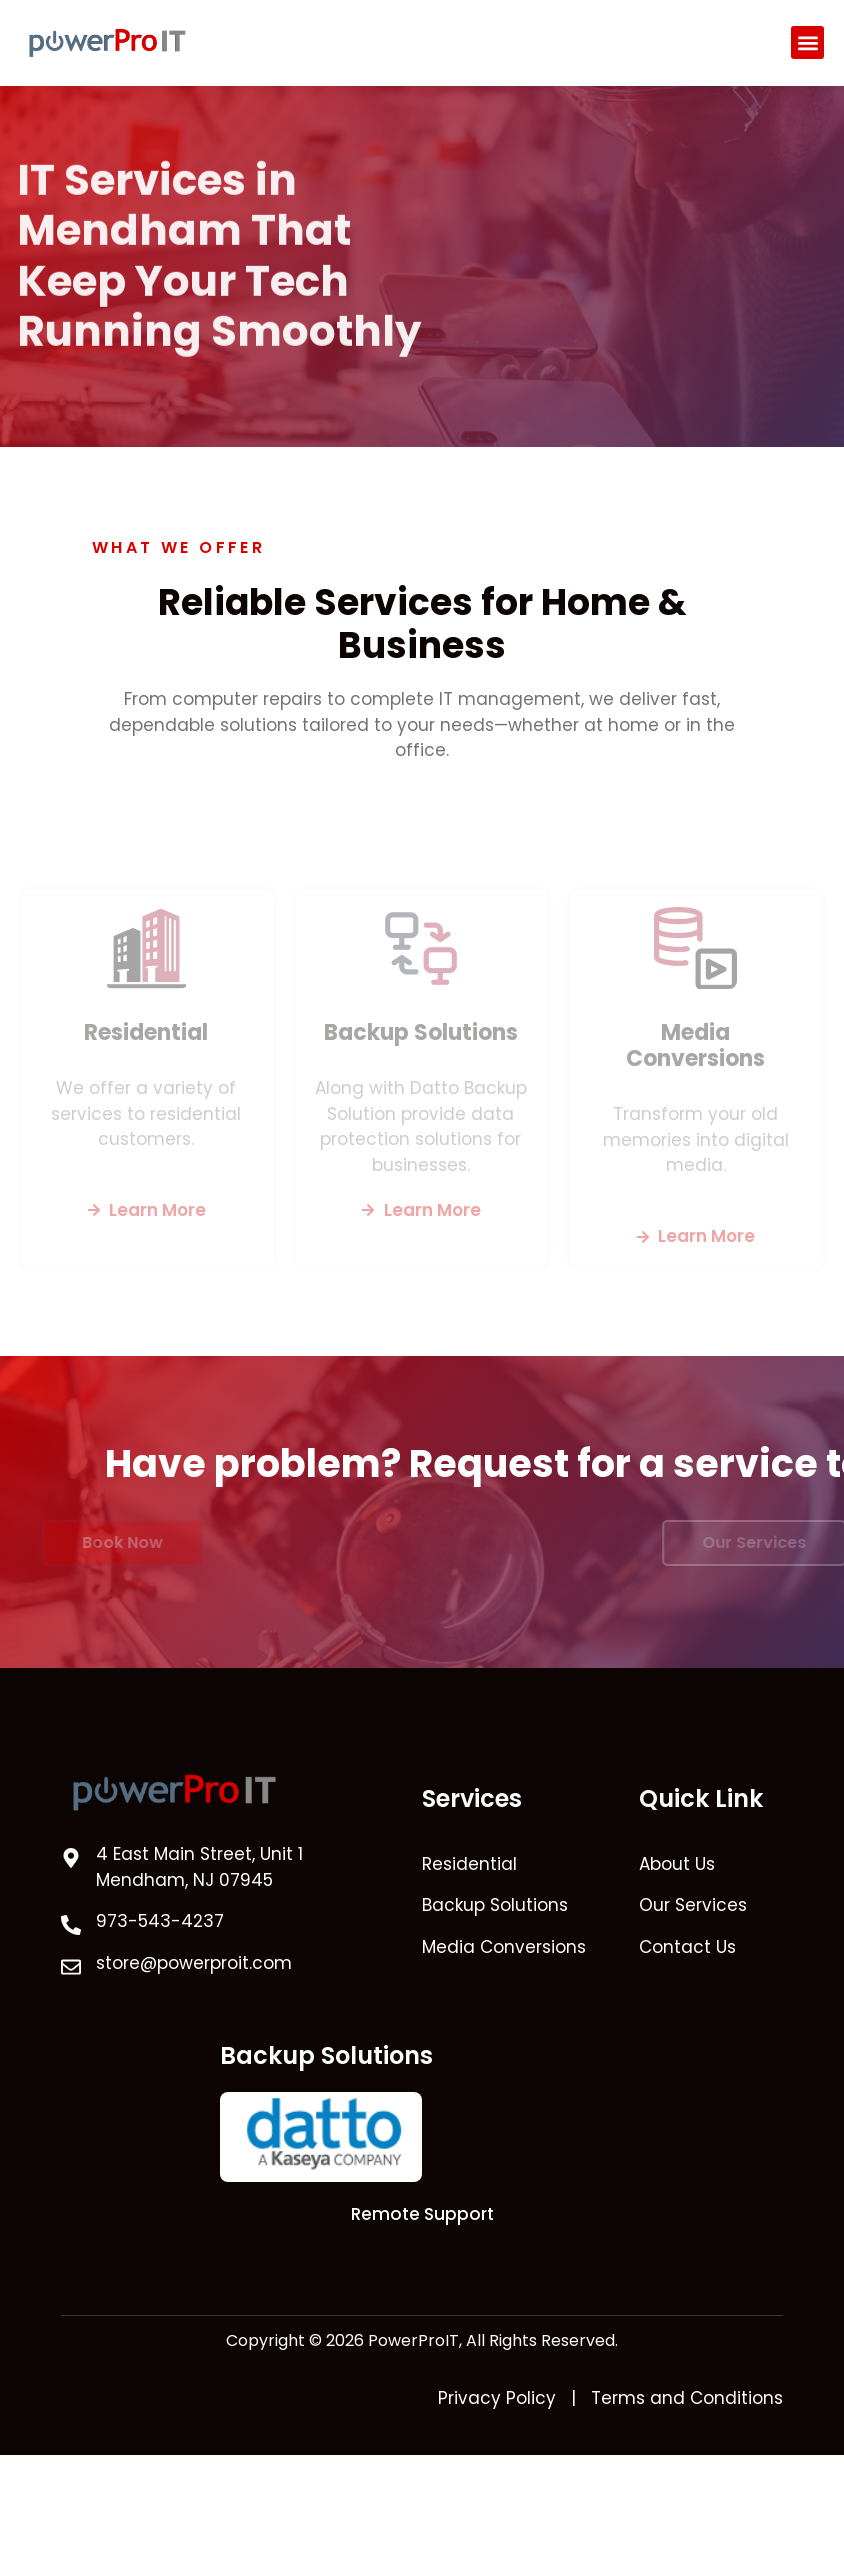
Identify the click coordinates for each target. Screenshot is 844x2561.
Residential (146, 1031)
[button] (807, 42)
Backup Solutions (421, 1031)
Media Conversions (695, 1044)
